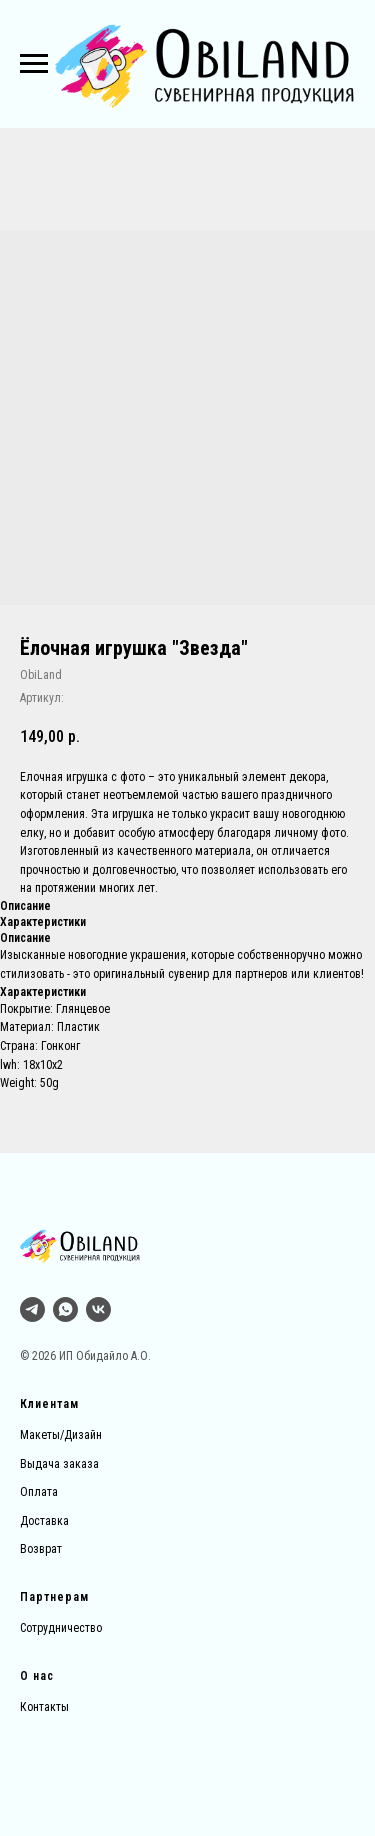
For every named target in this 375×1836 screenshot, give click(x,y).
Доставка (44, 1521)
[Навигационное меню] (34, 64)
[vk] (98, 1309)
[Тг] (32, 1309)
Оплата (39, 1492)
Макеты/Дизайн (61, 1435)
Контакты (44, 1707)
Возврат (41, 1549)
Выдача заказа (59, 1464)
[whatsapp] (65, 1309)
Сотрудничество (61, 1628)
